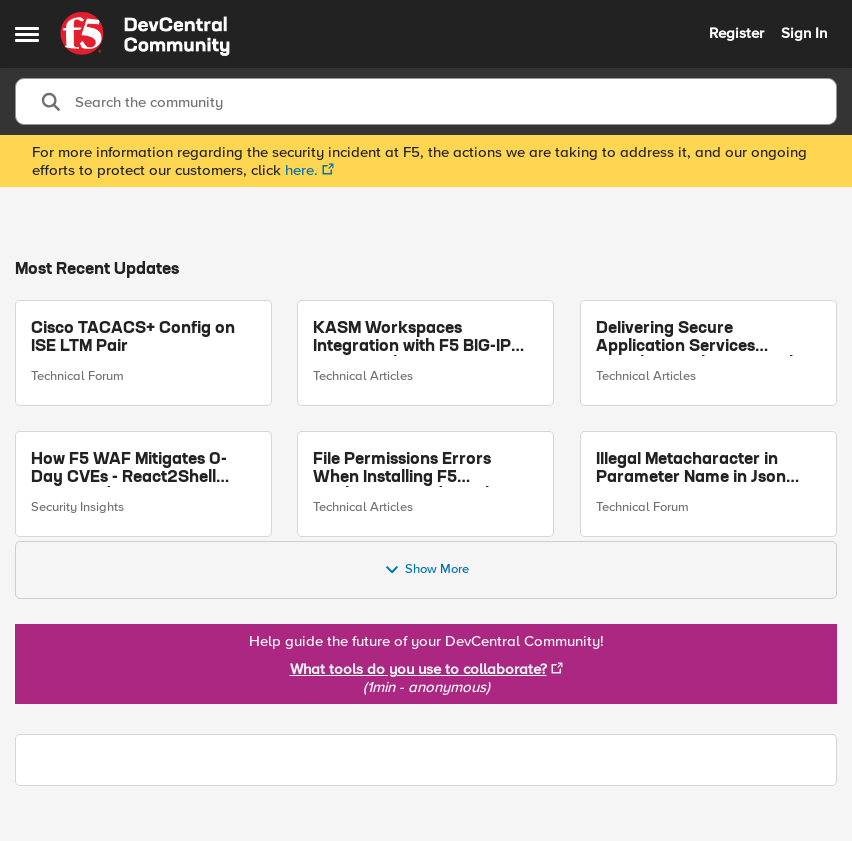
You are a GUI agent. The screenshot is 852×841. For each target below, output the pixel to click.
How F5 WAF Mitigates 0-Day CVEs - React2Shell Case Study (129, 468)
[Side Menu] (27, 34)
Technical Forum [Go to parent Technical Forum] (77, 376)
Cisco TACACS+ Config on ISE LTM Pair (133, 338)
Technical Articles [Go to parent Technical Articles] (363, 376)
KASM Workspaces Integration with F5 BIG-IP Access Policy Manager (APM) (412, 338)
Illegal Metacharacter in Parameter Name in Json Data (691, 468)
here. (301, 170)
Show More (426, 570)
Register (736, 33)
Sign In (804, 33)
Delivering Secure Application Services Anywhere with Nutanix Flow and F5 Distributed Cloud (705, 338)
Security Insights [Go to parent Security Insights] (77, 507)
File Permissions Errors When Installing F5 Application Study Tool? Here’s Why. (406, 468)
